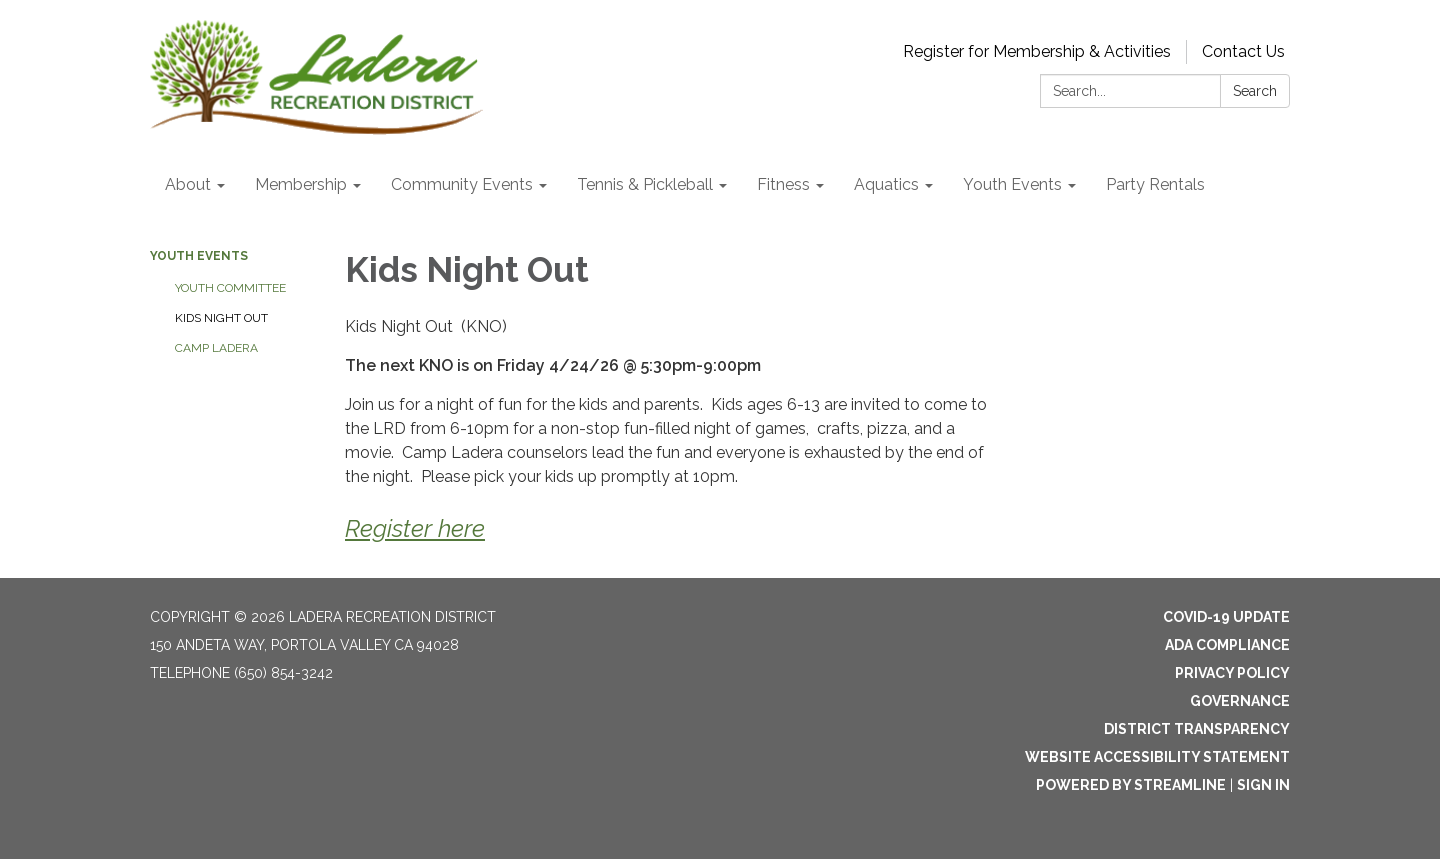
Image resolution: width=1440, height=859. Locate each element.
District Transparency (1197, 729)
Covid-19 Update (1226, 617)
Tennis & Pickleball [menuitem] (645, 184)
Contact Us (1243, 51)
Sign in (1263, 785)
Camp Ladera (216, 348)
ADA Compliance (1227, 645)
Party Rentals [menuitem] (1155, 184)
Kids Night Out (221, 318)
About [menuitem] (188, 184)
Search (1255, 91)
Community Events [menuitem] (462, 184)
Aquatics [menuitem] (886, 184)
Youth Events (199, 256)
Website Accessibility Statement (1157, 757)
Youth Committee (230, 288)
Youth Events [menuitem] (1012, 184)
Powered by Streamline (1131, 785)
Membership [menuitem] (301, 184)
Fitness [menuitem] (783, 184)
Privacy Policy (1232, 673)
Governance (1240, 701)
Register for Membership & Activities (1037, 51)
